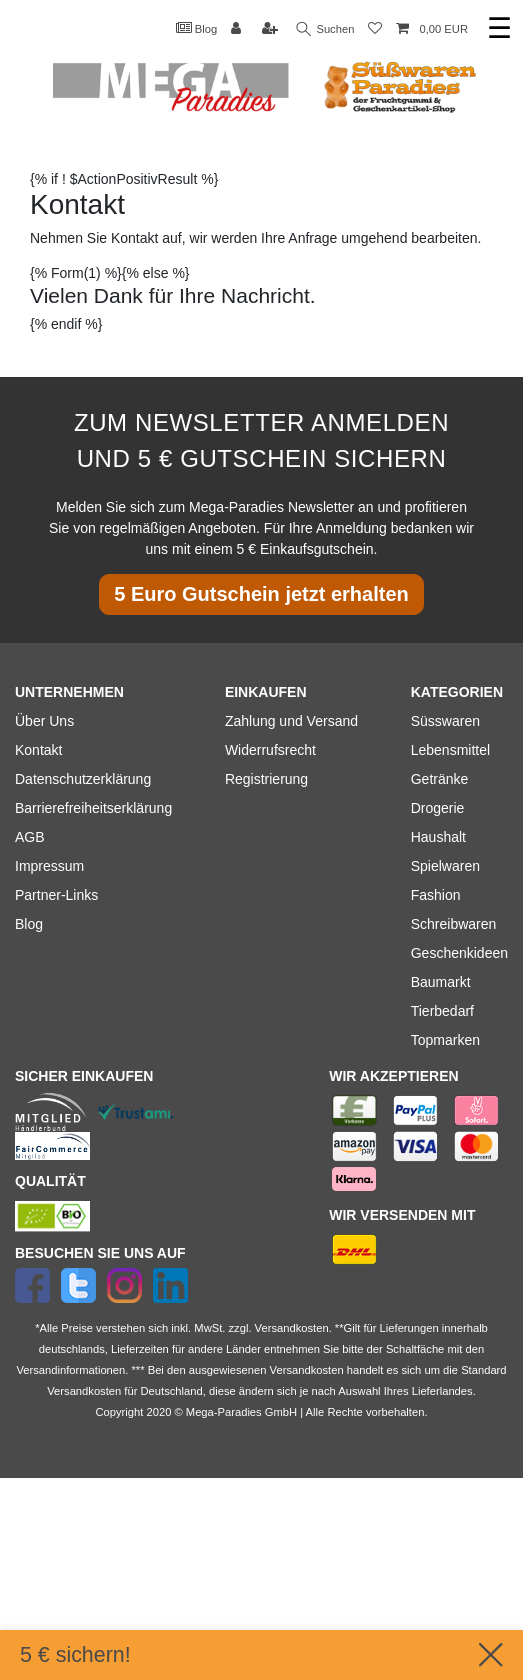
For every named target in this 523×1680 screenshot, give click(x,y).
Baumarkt (441, 982)
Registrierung (266, 779)
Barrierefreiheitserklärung (93, 808)
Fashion (436, 895)
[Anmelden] (238, 29)
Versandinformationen (70, 1370)
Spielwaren (445, 866)
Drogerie (438, 808)
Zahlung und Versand (291, 721)
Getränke (440, 779)
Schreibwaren (454, 924)
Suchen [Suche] (326, 29)
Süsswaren (445, 721)
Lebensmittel (450, 750)
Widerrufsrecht (270, 750)
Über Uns (44, 721)
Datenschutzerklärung (83, 779)
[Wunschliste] (375, 29)
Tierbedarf (442, 1011)
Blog (197, 28)
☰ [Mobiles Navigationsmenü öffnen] (499, 28)
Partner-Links (56, 895)
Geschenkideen (459, 953)
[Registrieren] (272, 29)
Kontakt (38, 750)
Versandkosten (84, 1391)
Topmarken (445, 1040)
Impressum (49, 866)
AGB (30, 837)
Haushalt (438, 837)
